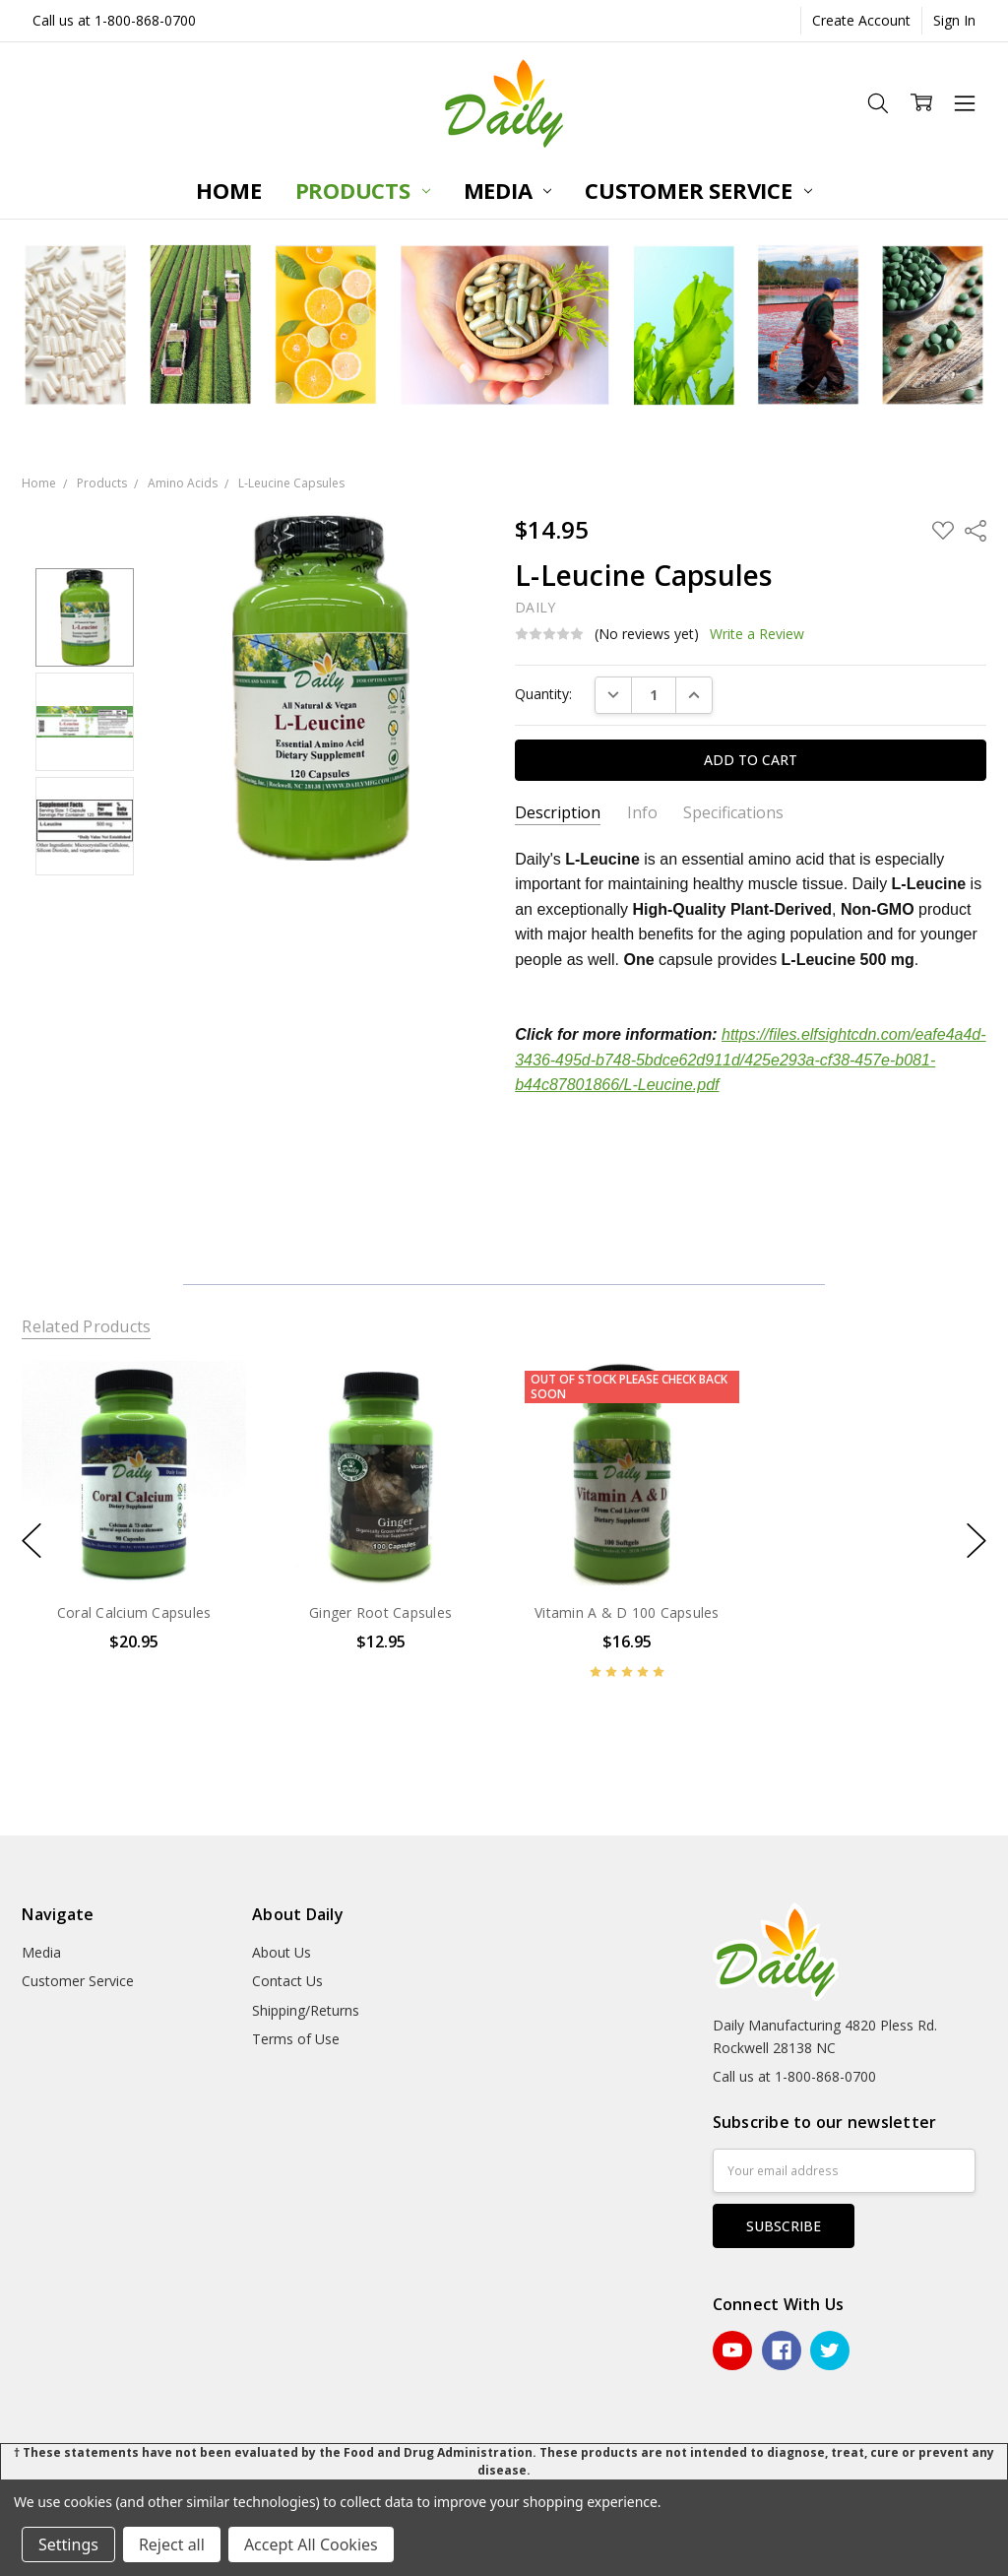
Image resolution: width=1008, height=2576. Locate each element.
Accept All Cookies (311, 2544)
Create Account (861, 20)
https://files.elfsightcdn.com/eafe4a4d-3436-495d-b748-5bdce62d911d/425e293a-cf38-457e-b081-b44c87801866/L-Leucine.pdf (750, 1059)
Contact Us (287, 1980)
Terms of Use (296, 2038)
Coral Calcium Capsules (134, 1612)
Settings (68, 2544)
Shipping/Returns (305, 2010)
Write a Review (757, 634)
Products (362, 190)
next (976, 1540)
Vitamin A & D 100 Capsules (627, 1612)
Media (508, 190)
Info (642, 813)
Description (557, 813)
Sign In (954, 20)
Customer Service (698, 190)
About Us (281, 1952)
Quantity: (543, 693)
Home (228, 190)
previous (31, 1540)
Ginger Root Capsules (380, 1612)
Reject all (172, 2544)
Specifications (733, 813)
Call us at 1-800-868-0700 (114, 20)
